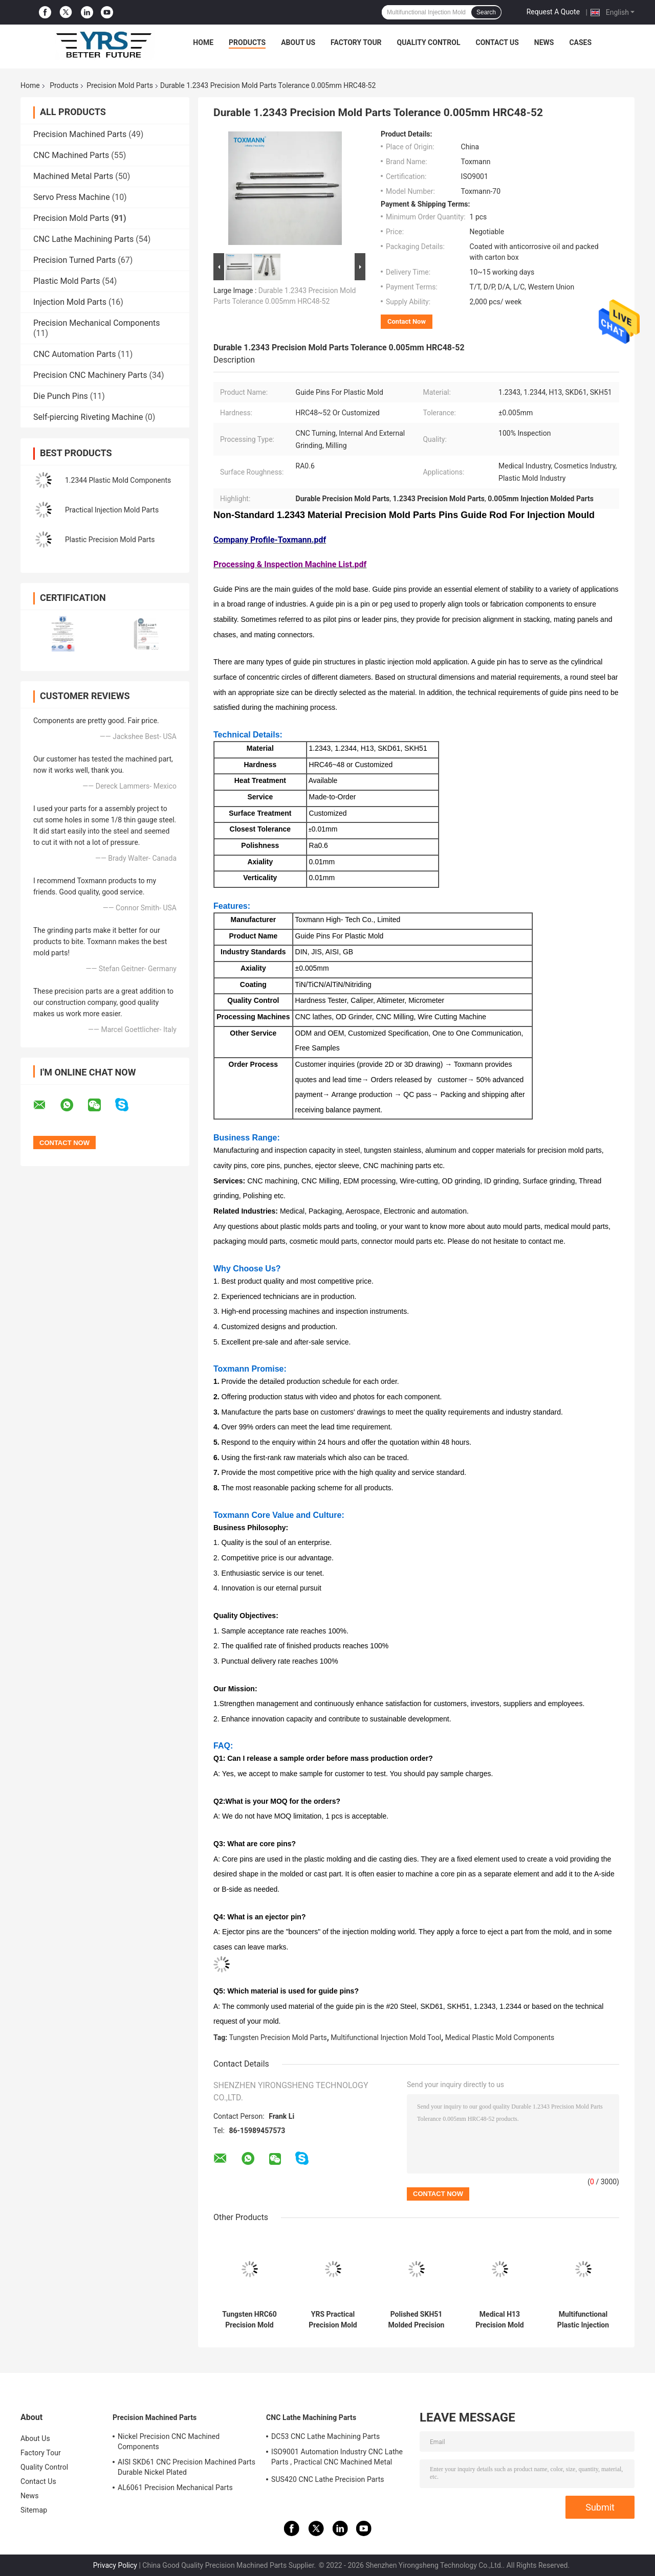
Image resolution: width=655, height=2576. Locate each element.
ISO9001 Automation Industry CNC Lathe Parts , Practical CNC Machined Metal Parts (337, 2458)
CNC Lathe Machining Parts (83, 239)
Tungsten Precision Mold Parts (278, 2037)
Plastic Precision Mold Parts (110, 539)
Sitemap (33, 2510)
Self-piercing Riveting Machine (88, 417)
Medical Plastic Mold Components (500, 2037)
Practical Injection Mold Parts (112, 510)
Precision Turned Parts (74, 260)
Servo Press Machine (71, 197)
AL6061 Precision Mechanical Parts (175, 2487)
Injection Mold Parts (69, 302)
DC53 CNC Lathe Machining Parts (325, 2436)
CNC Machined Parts (71, 155)
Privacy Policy (115, 2565)
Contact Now (406, 321)
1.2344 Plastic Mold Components (118, 480)
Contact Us (496, 42)
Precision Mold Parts (119, 85)
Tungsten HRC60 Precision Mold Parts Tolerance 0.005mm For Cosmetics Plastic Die (250, 2319)
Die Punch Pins (60, 396)
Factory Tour (356, 42)
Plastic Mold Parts (66, 281)
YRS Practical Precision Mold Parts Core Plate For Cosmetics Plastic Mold (333, 2319)
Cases (580, 42)
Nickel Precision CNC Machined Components (169, 2441)
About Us (298, 42)
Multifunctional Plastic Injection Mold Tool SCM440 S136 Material (583, 2319)
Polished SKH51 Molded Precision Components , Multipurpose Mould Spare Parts (416, 2319)
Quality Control (429, 42)
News (544, 42)
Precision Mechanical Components (96, 323)
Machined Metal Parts (73, 176)
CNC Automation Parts (74, 354)
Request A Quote (553, 12)
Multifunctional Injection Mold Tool (386, 2037)
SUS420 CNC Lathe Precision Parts (327, 2479)
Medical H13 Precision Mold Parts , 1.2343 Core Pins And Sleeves (499, 2319)
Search (486, 12)
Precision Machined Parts (79, 134)
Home (203, 42)
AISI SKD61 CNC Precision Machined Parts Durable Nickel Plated (186, 2467)
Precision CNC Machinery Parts (90, 375)
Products (247, 42)
